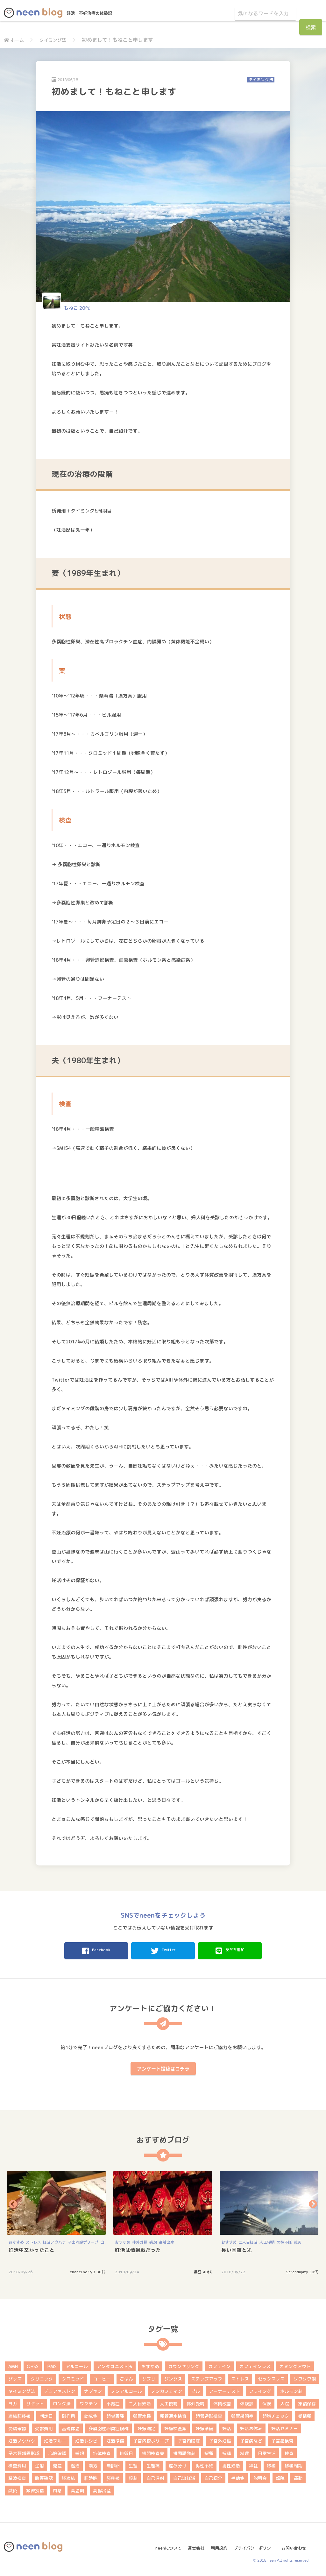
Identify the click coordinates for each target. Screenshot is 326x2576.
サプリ (148, 2377)
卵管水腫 (142, 2414)
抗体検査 (102, 2451)
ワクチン (88, 2402)
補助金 (237, 2476)
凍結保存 (307, 2402)
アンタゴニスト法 (114, 2364)
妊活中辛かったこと (31, 2248)
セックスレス (271, 2377)
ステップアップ (206, 2377)
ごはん (126, 2377)
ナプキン (93, 2389)
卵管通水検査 (173, 2414)
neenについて (162, 2543)
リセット (35, 2402)
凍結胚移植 (19, 2414)
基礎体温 (71, 2427)
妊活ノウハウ (54, 2240)
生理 (133, 2464)
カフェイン (219, 2364)
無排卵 (113, 2464)
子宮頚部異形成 (23, 2451)
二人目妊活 (248, 2240)
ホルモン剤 (291, 2389)
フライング (260, 2389)
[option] (57, 2220)
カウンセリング (183, 2364)
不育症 (113, 2402)
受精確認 (17, 2427)
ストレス (33, 2240)
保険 (266, 2402)
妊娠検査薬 (175, 2427)
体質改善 (222, 2402)
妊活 (226, 2427)
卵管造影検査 (208, 2414)
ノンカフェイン (166, 2389)
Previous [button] (13, 2202)
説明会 (260, 2476)
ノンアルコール (126, 2389)
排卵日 (126, 2451)
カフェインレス (255, 2364)
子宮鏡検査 (282, 2439)
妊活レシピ (86, 2439)
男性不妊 (284, 2240)
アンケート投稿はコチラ (163, 2066)
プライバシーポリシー (253, 2543)
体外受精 (139, 2240)
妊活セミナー (284, 2427)
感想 (153, 2240)
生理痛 (153, 2464)
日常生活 (267, 2451)
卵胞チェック (275, 2414)
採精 (226, 2451)
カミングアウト (295, 2364)
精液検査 (17, 2476)
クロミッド (73, 2377)
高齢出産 (166, 2240)
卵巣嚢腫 (115, 2414)
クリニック (42, 2377)
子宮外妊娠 (220, 2439)
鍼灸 (297, 2240)
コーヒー (102, 2377)
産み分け (178, 2464)
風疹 (57, 2489)
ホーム (15, 39)
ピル (195, 2389)
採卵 (208, 2451)
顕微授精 (35, 2489)
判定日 (46, 2414)
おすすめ (16, 2240)
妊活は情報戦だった (138, 2248)
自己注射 (155, 2476)
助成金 (90, 2414)
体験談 (246, 2402)
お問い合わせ (296, 2543)
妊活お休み (251, 2427)
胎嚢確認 (44, 2476)
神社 (253, 2464)
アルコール (77, 2364)
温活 (75, 2464)
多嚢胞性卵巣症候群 (109, 2427)
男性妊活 (231, 2464)
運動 (298, 2476)
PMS (52, 2364)
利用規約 (216, 2543)
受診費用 (44, 2427)
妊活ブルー (55, 2439)
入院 (284, 2402)
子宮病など (251, 2439)
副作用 (68, 2414)
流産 (57, 2464)
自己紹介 (213, 2476)
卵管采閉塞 (242, 2414)
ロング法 (62, 2402)
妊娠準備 (204, 2427)
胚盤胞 (90, 2476)
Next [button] (313, 2202)
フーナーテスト (224, 2389)
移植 (271, 2464)
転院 (280, 2476)
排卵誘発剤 (184, 2451)
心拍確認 (57, 2451)
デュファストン (59, 2389)
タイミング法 (56, 39)
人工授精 (267, 2240)
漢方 (93, 2464)
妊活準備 (115, 2439)
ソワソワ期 (305, 2377)
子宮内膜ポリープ (83, 2240)
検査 (289, 2451)
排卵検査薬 (153, 2451)
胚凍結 (68, 2476)
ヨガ (12, 2402)
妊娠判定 (146, 2427)
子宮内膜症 (189, 2439)
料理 (244, 2451)
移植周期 (293, 2464)
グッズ (15, 2377)
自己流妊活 (184, 2476)
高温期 (77, 2489)
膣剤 (133, 2476)
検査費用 (17, 2464)
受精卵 (304, 2414)
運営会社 (191, 2543)
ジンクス (173, 2377)
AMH (13, 2364)
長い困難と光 (236, 2248)
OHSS (33, 2364)
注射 (39, 2464)
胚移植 (113, 2476)
